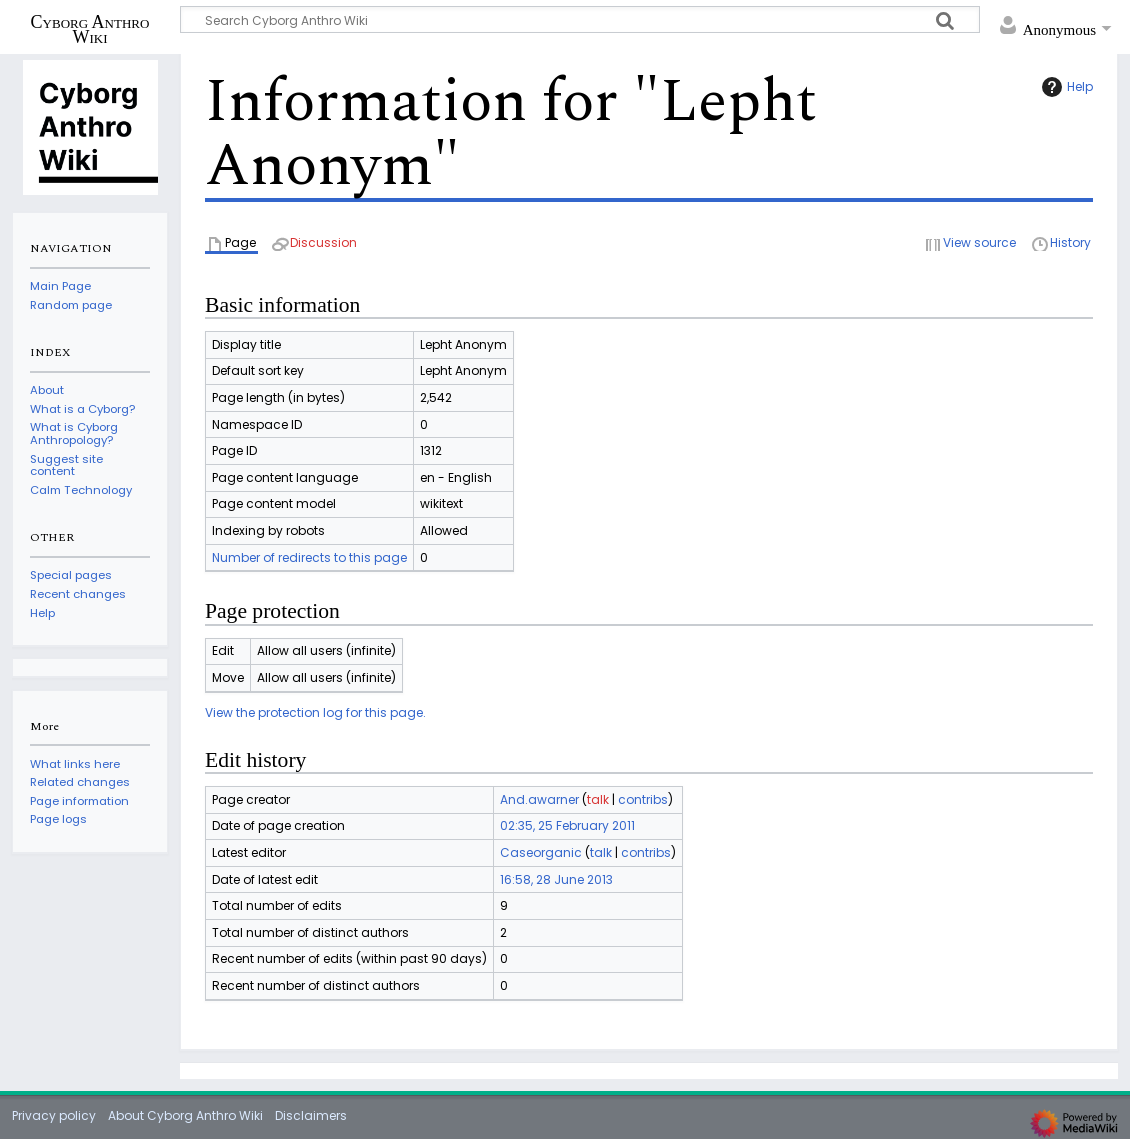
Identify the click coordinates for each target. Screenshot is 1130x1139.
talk (598, 799)
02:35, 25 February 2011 (567, 825)
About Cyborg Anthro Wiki (185, 1115)
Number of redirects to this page (309, 557)
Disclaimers (311, 1115)
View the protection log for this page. (315, 712)
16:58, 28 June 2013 (556, 879)
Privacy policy (54, 1115)
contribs (643, 799)
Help (1065, 87)
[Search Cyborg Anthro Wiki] (580, 19)
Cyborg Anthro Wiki (90, 29)
